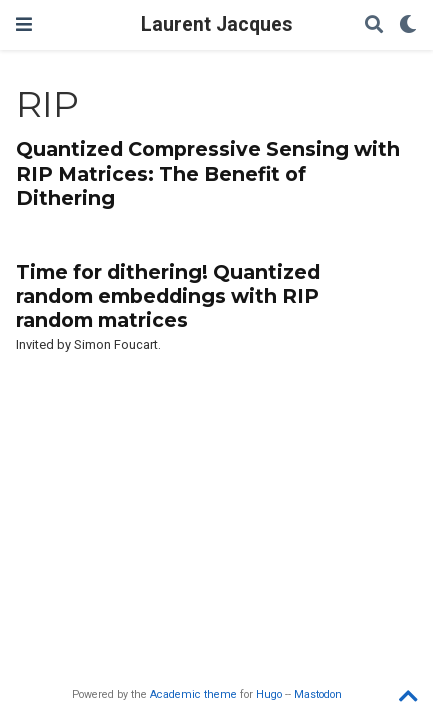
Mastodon (318, 694)
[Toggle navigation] (24, 24)
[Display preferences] (408, 25)
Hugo (269, 694)
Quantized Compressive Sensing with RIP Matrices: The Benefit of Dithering (208, 173)
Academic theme (193, 694)
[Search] (374, 25)
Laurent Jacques (216, 24)
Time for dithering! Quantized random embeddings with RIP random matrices (168, 296)
